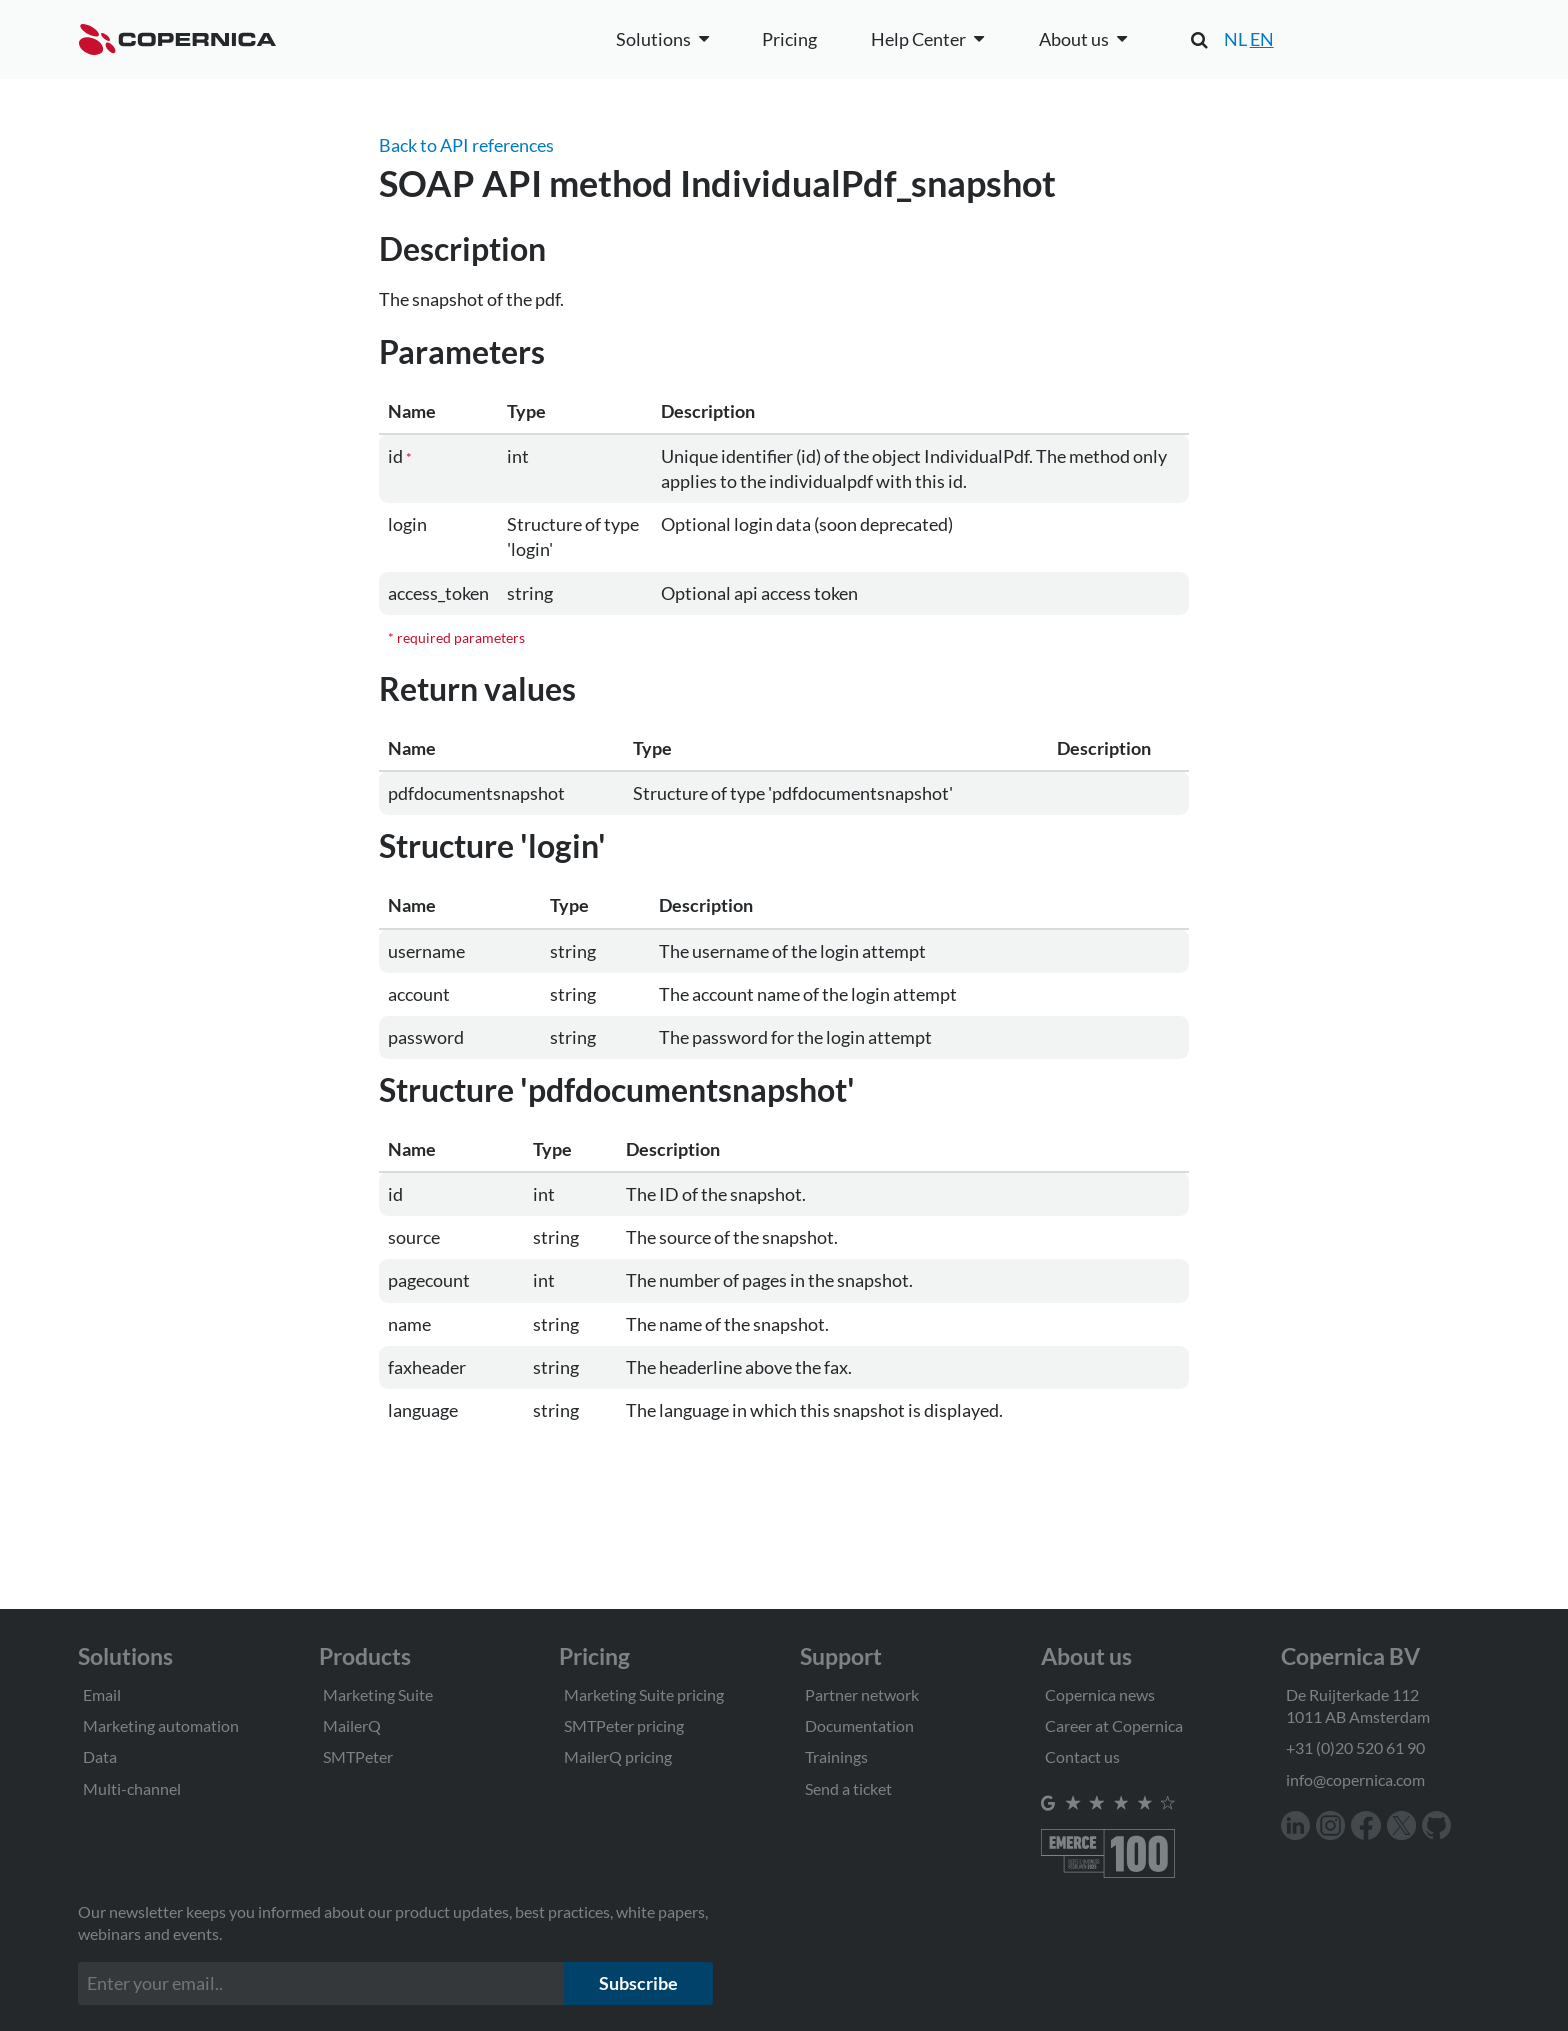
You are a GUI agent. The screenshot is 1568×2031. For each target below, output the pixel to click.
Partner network (862, 1694)
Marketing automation (161, 1725)
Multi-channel (132, 1788)
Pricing (789, 39)
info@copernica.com (1355, 1779)
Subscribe (638, 1983)
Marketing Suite (378, 1694)
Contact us (1082, 1756)
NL (1235, 39)
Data (100, 1756)
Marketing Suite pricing (644, 1694)
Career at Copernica (1114, 1725)
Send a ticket (848, 1788)
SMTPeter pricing (624, 1725)
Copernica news (1100, 1694)
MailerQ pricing (618, 1756)
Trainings (836, 1756)
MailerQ (352, 1725)
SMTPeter (358, 1756)
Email (102, 1694)
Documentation (859, 1725)
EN (1262, 39)
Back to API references (466, 145)
